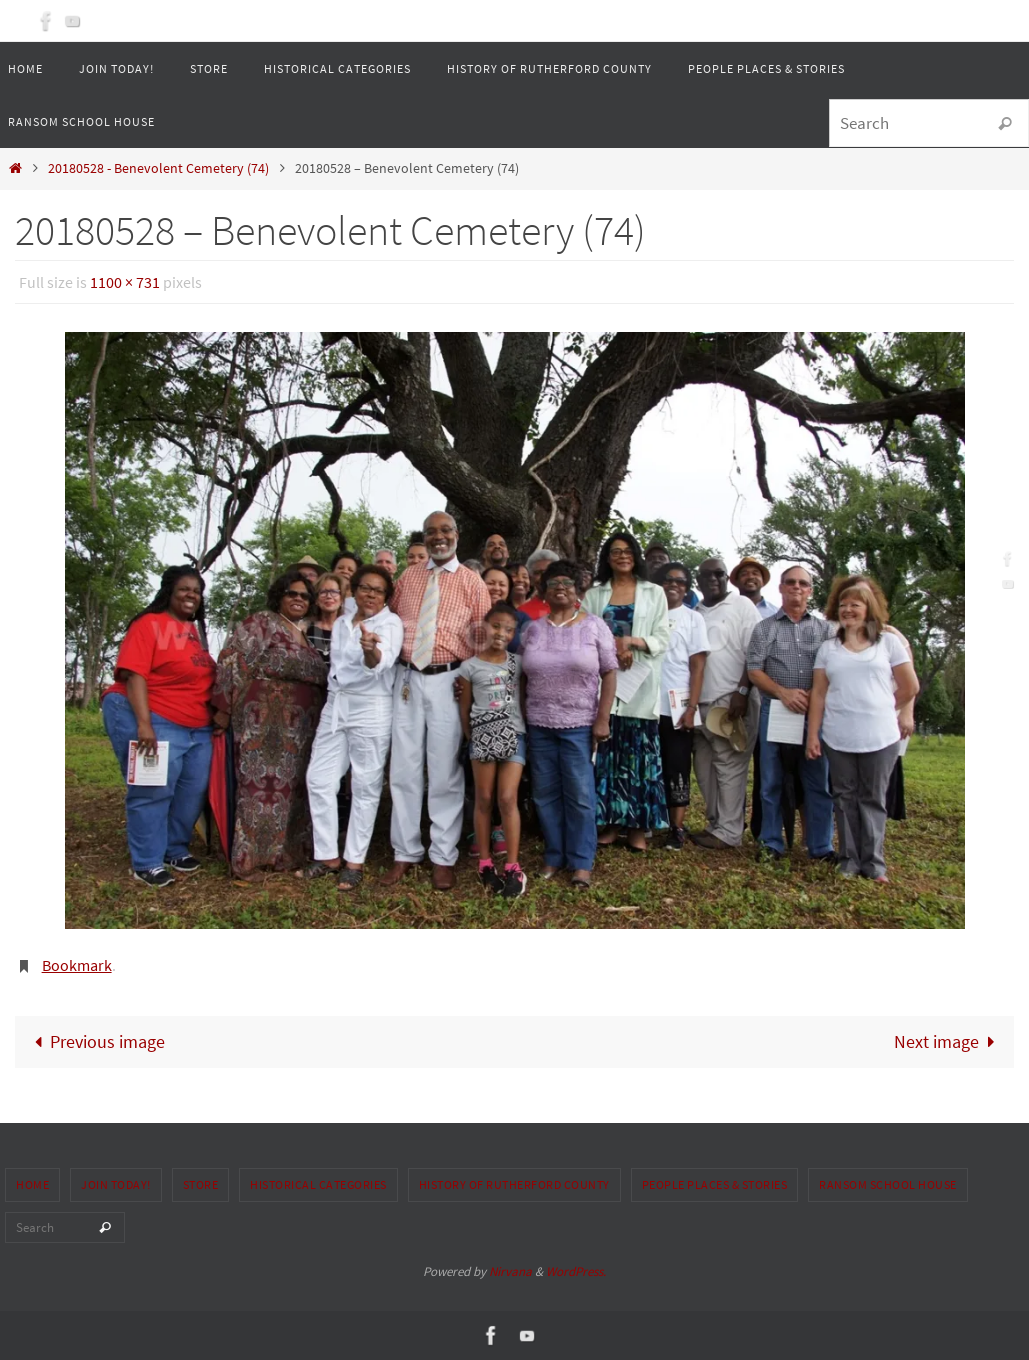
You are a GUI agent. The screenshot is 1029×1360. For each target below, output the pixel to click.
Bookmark (77, 965)
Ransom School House (888, 1184)
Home (32, 1184)
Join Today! (116, 1184)
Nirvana (510, 1271)
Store (201, 1184)
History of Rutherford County (514, 1184)
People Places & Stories (715, 1184)
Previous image (95, 1041)
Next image (949, 1041)
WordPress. (576, 1271)
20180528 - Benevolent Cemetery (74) (158, 168)
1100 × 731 (125, 282)
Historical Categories (318, 1184)
